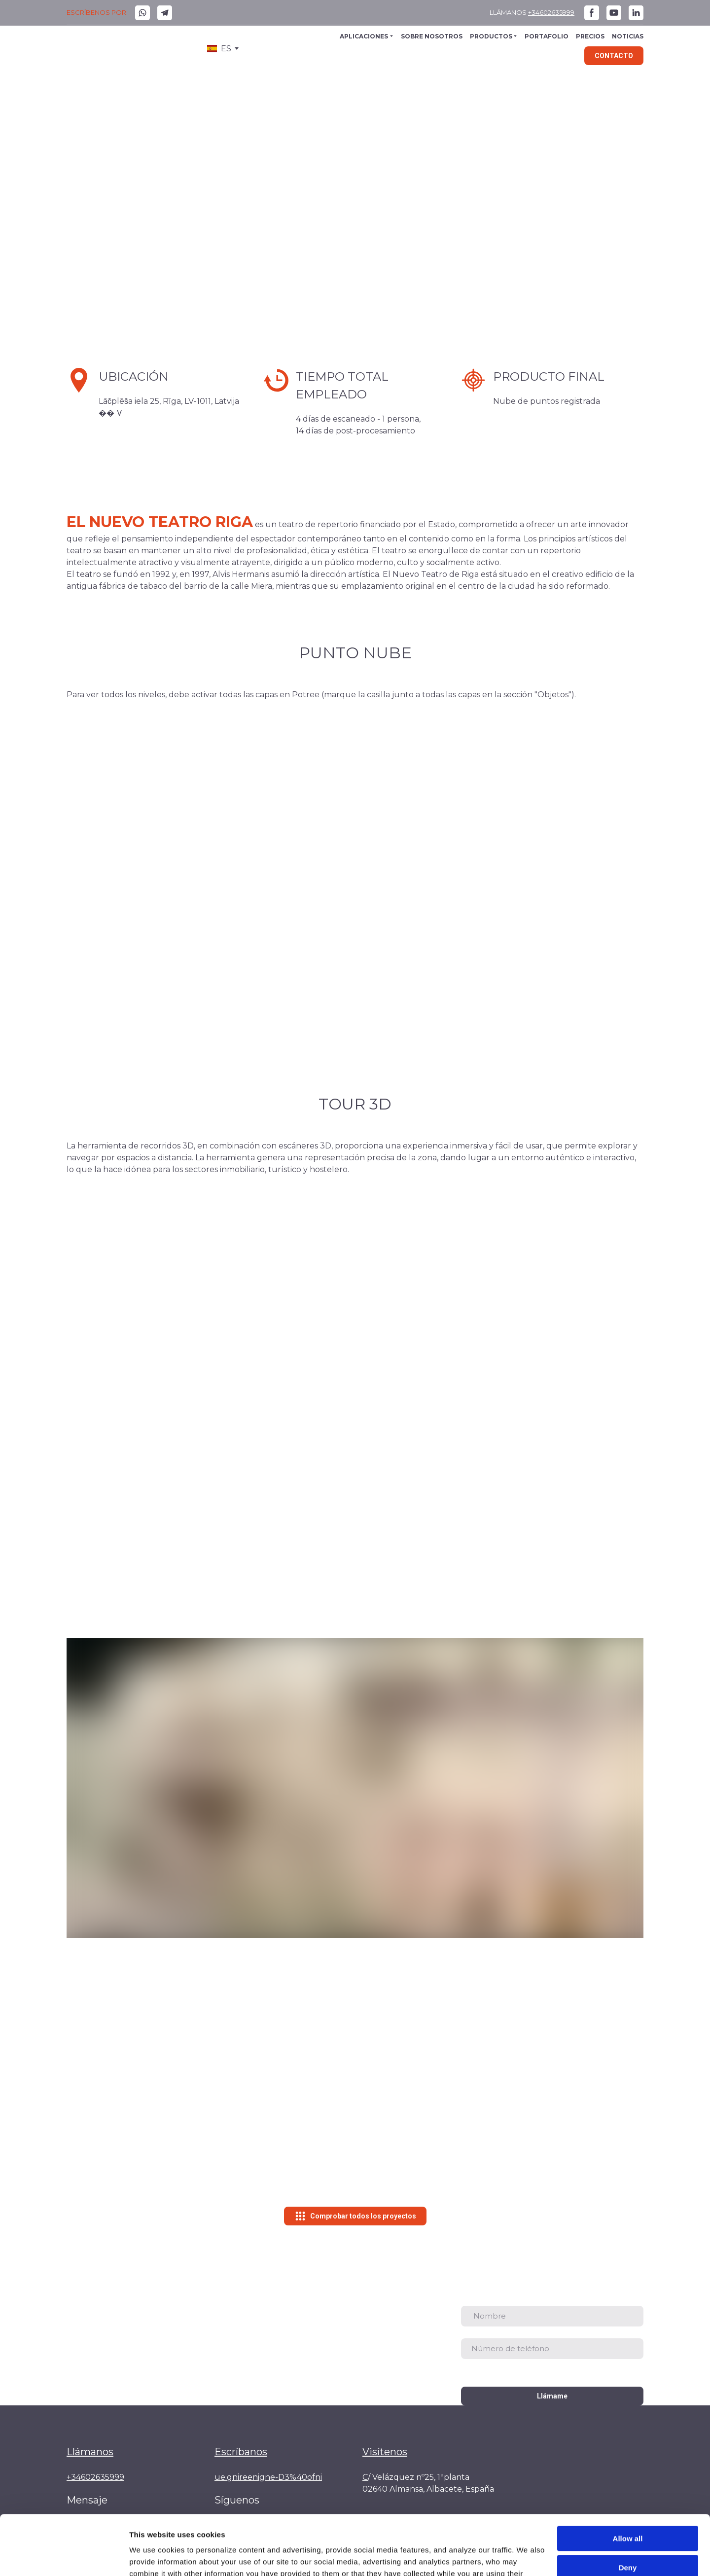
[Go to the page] (106, 49)
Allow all (628, 2482)
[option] (219, 48)
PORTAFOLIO (546, 36)
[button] (142, 12)
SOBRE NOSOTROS (431, 36)
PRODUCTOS (491, 36)
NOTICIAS (627, 36)
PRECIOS (590, 36)
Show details (152, 2556)
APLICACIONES (364, 36)
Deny (628, 2511)
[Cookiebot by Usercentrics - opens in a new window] (64, 2556)
